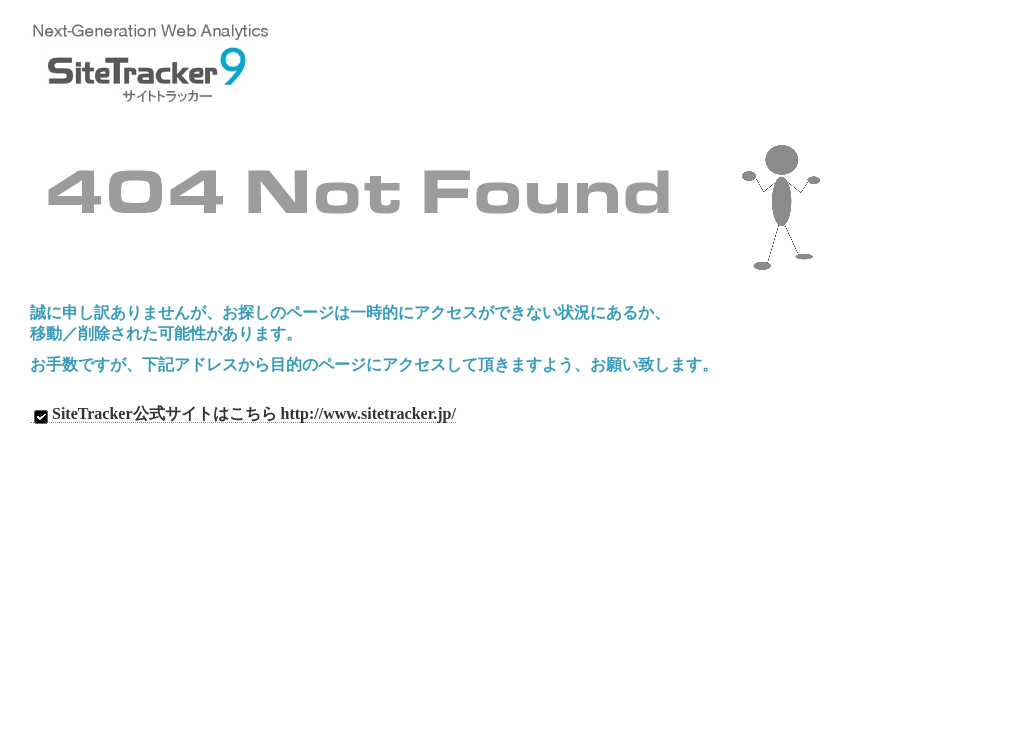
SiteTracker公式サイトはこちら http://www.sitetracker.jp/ (243, 414)
